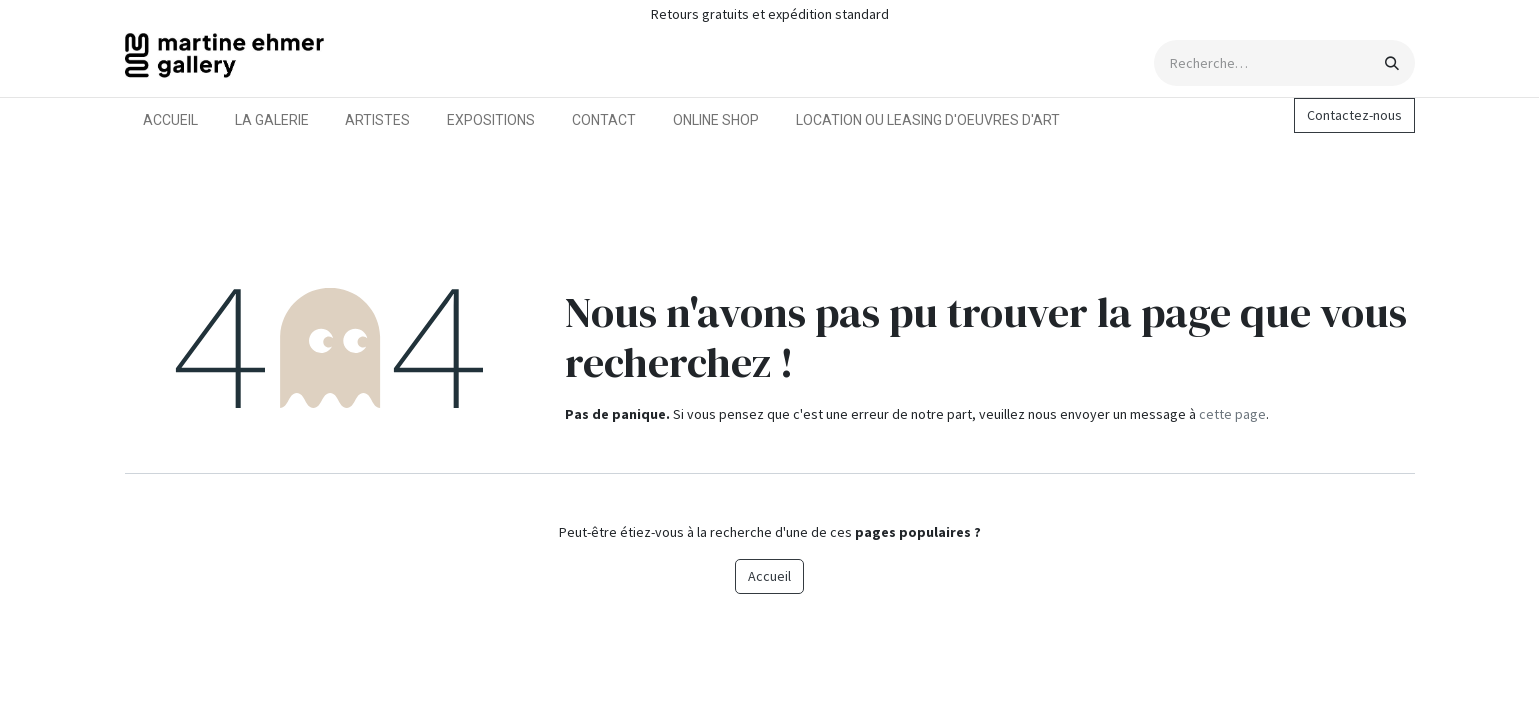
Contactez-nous (1354, 115)
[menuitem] (171, 120)
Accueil (769, 576)
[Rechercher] (1392, 63)
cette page (1232, 414)
